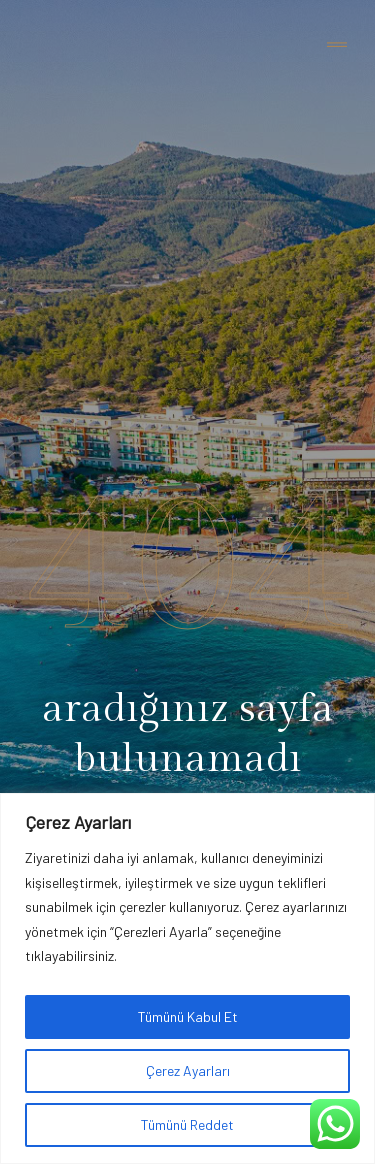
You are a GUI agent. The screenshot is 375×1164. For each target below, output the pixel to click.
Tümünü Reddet (187, 1124)
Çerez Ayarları (188, 1070)
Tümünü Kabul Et (188, 1016)
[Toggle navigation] (337, 45)
